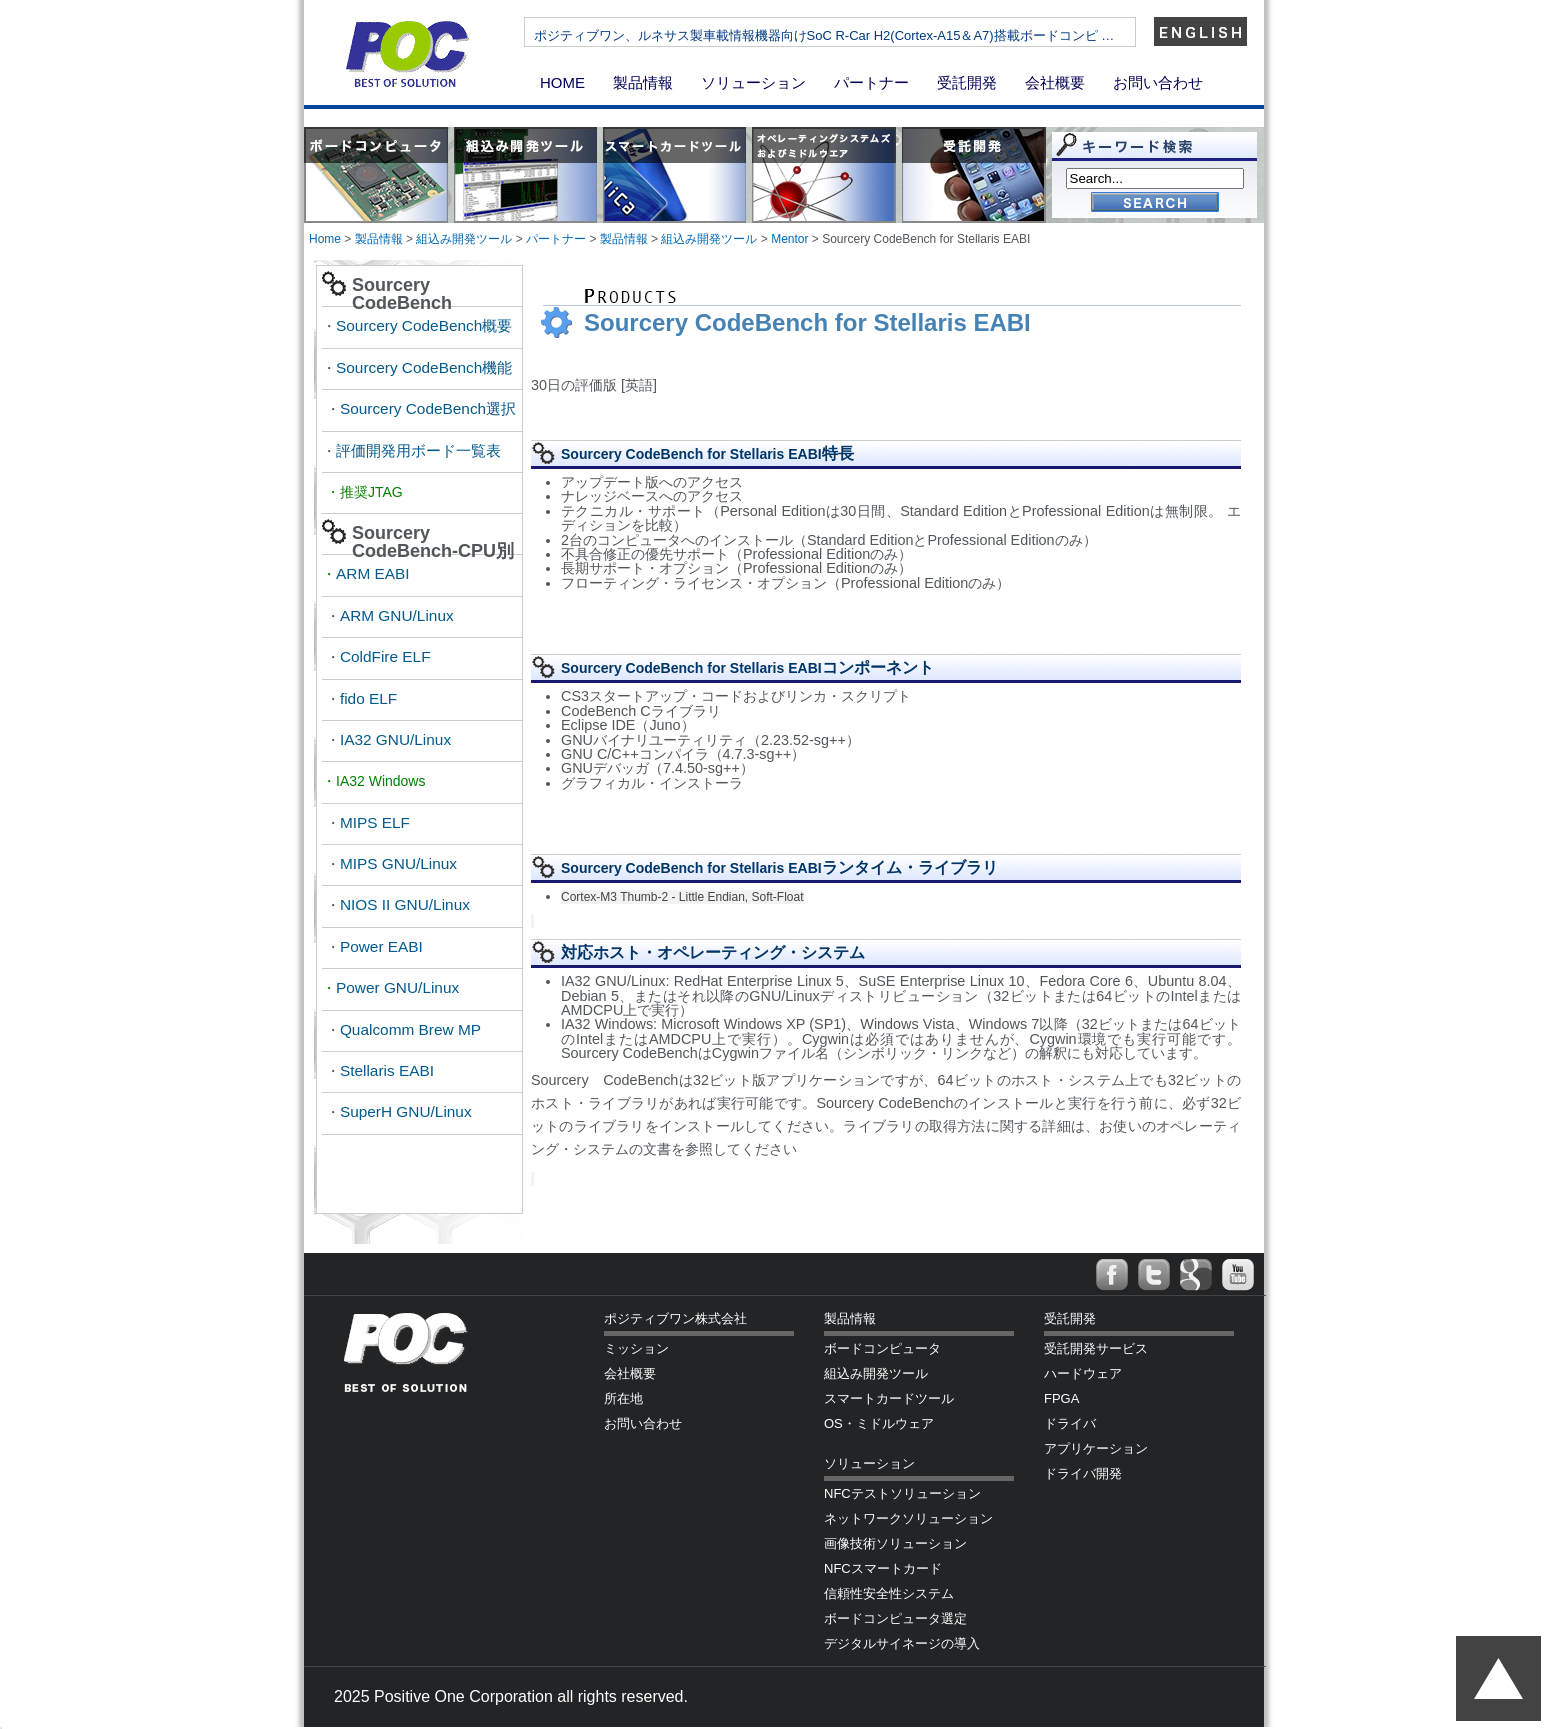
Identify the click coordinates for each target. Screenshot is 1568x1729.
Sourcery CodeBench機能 (424, 367)
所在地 (623, 1398)
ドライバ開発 (1083, 1473)
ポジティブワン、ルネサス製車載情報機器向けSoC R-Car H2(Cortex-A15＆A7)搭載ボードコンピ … (880, 35)
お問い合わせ (1158, 82)
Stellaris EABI (387, 1070)
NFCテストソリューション (902, 1493)
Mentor (789, 239)
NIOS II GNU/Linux (405, 904)
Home (325, 239)
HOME (562, 82)
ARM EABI (373, 573)
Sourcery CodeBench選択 (428, 408)
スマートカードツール (889, 1398)
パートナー (871, 82)
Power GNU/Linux (397, 987)
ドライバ (1070, 1423)
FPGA (1061, 1398)
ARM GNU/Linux (397, 615)
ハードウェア (1083, 1373)
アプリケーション (1096, 1448)
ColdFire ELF (385, 656)
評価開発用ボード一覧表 (418, 450)
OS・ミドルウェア (879, 1423)
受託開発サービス (1096, 1348)
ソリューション (753, 82)
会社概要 (1055, 82)
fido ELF (368, 698)
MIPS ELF (375, 822)
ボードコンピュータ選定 (895, 1618)
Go (1155, 203)
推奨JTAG (371, 492)
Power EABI (381, 946)
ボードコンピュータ (882, 1348)
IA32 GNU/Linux (395, 739)
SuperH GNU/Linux (406, 1111)
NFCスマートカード (883, 1568)
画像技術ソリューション (895, 1543)
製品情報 (643, 82)
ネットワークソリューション (908, 1518)
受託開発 (967, 82)
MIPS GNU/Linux (398, 863)
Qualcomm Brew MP (410, 1029)
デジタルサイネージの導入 (902, 1643)
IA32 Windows (382, 781)
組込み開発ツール (464, 239)
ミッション (636, 1348)
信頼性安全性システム (889, 1593)
